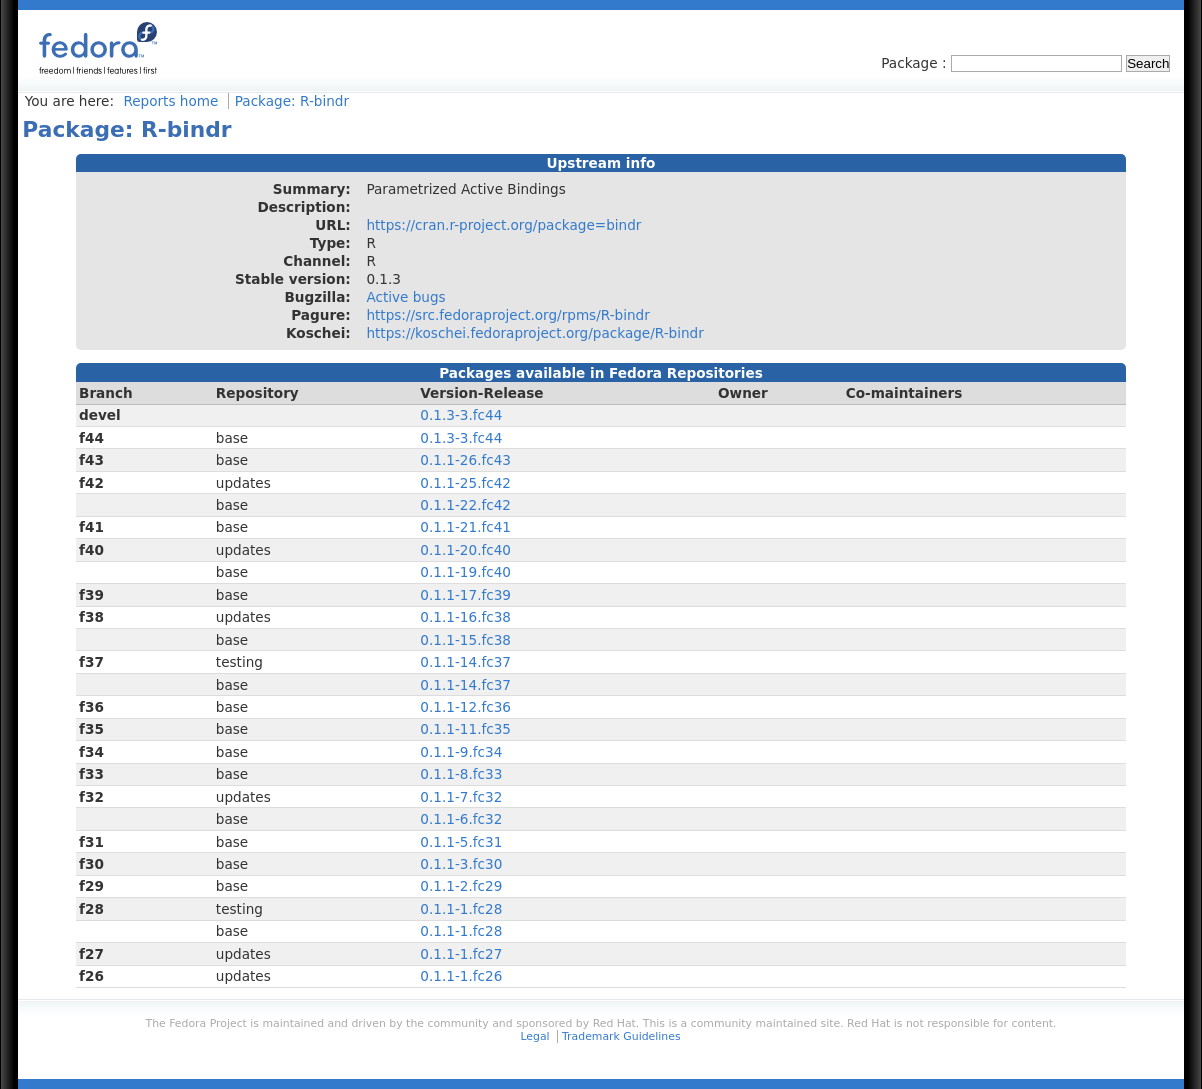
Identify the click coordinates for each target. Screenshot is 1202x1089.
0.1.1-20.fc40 (465, 550)
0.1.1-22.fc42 (465, 505)
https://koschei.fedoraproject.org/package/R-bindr (534, 333)
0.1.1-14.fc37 (465, 662)
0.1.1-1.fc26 (461, 976)
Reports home (170, 101)
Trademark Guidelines (621, 1036)
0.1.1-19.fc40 (465, 572)
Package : (916, 63)
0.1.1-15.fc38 (465, 640)
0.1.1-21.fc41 (465, 527)
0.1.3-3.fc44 (461, 415)
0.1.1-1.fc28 (461, 909)
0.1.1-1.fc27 (461, 954)
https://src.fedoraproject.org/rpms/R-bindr (507, 315)
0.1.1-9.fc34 (461, 752)
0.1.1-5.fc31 (461, 842)
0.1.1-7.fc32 (461, 797)
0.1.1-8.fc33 (461, 774)
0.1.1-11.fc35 (465, 729)
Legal (534, 1036)
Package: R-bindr (292, 101)
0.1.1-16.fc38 (465, 617)
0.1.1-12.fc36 (465, 707)
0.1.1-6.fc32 (461, 819)
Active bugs (405, 297)
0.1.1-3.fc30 (461, 864)
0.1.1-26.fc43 (465, 460)
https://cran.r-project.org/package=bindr (503, 225)
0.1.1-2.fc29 (461, 886)
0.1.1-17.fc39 (465, 595)
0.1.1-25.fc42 (465, 483)
